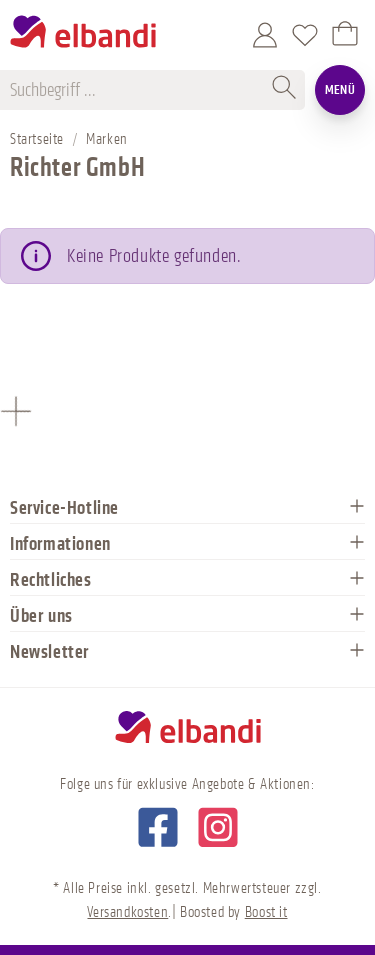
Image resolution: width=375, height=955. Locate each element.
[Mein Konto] (265, 35)
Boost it (266, 912)
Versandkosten (127, 912)
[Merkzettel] (305, 35)
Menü (340, 89)
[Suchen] (285, 90)
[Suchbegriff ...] (138, 90)
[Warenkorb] (345, 35)
